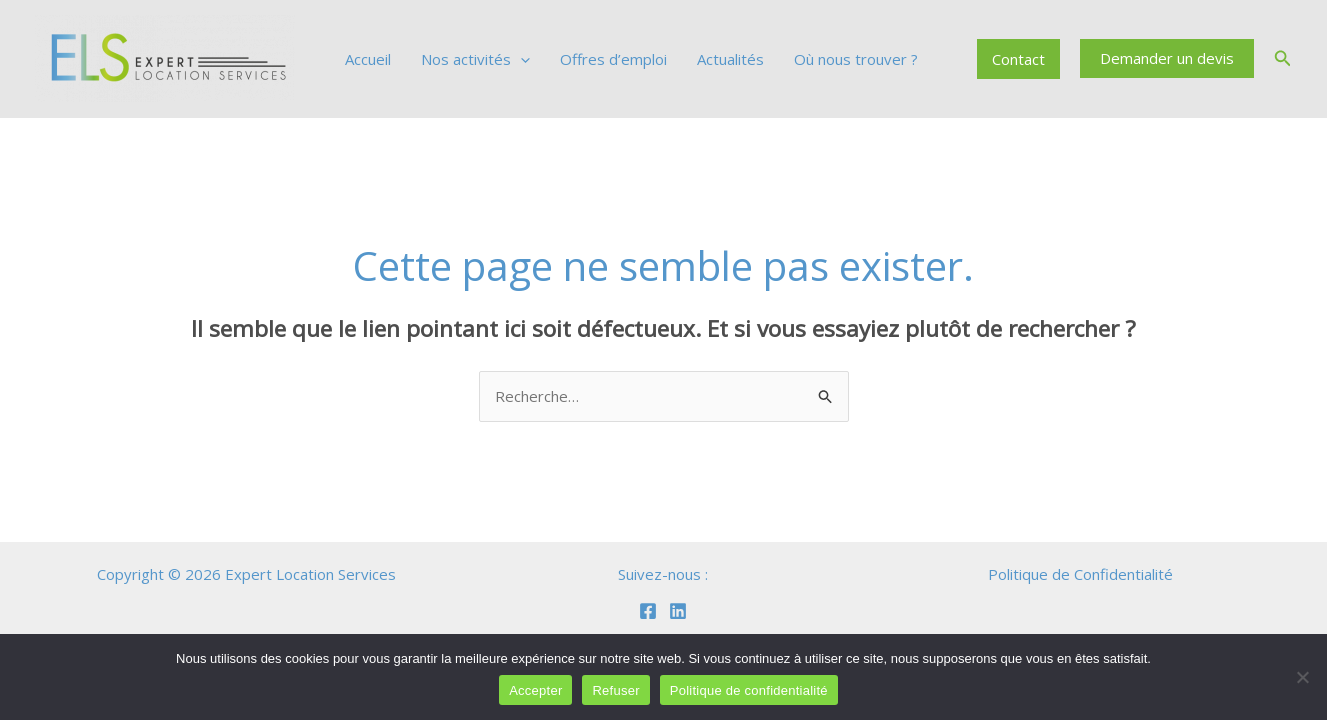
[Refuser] (1302, 677)
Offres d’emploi (613, 59)
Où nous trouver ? (856, 59)
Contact (1018, 59)
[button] (1167, 58)
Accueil (368, 59)
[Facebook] (648, 611)
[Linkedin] (678, 611)
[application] (520, 59)
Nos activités (475, 59)
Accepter (535, 690)
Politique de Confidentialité (1080, 574)
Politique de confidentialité (749, 690)
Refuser (615, 690)
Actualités (730, 59)
